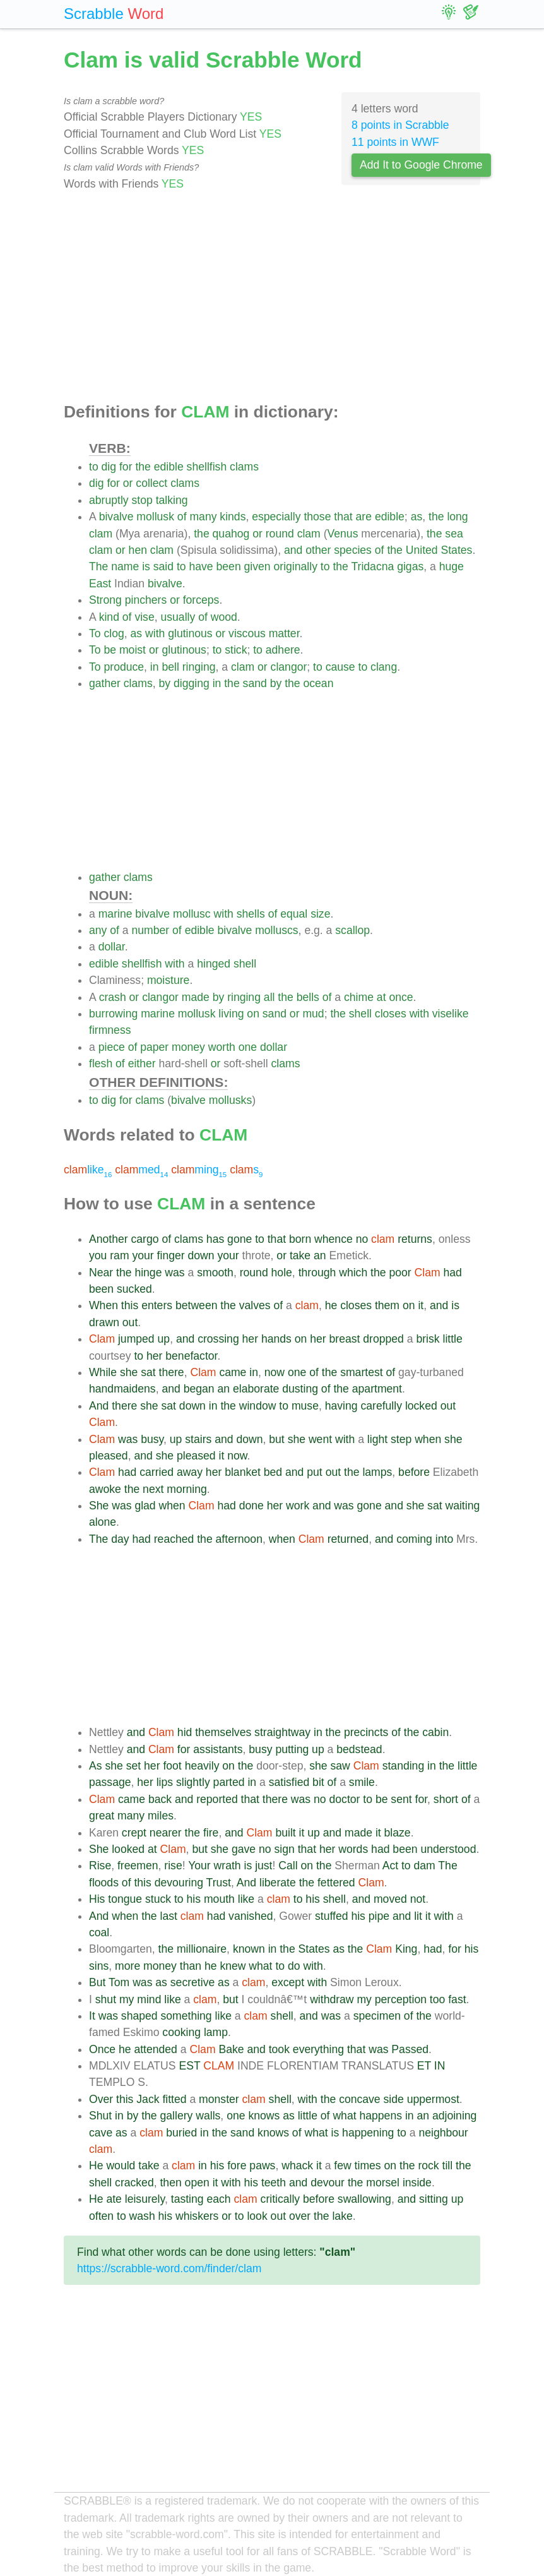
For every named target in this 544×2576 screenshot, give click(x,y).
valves (255, 1305)
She (99, 1505)
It (92, 2016)
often (101, 2216)
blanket (243, 1472)
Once (102, 2049)
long (457, 516)
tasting (187, 2199)
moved (390, 1899)
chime (359, 997)
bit (318, 1782)
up (164, 1339)
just (263, 1865)
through (317, 1272)
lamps (377, 1472)
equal (293, 914)
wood (224, 617)
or (128, 483)
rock (428, 2165)
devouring (179, 1882)
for (126, 466)
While (103, 1372)
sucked (134, 1289)
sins (99, 1966)
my (126, 1999)
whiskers (196, 2216)
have (201, 566)
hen (138, 550)
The (98, 566)
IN (440, 2065)
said (163, 566)
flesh (100, 1063)
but (276, 1439)
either (142, 1063)
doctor (344, 1799)
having (341, 1405)
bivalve (116, 516)
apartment (377, 1388)
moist (132, 650)
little (453, 1339)
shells (251, 914)
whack (297, 2165)
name (125, 566)
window (257, 1405)
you (98, 1255)
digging (192, 683)
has (215, 1239)
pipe (379, 1916)
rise (173, 1865)
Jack (147, 2099)
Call (287, 1865)
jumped (136, 1339)
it (420, 1305)
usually (177, 617)
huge (451, 566)
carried (156, 1472)
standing (403, 1765)
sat (148, 1372)
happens (380, 2115)
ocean (318, 683)
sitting (433, 2199)
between (196, 1305)
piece (111, 1047)
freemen (137, 1865)
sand (255, 683)
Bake (231, 2049)
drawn (104, 1322)
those (317, 516)
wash (142, 2216)
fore (236, 2165)
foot (172, 1765)
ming (199, 1169)
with (155, 633)
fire (210, 1832)
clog (113, 633)
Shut (100, 2115)
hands (276, 1339)
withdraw (331, 1999)
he (331, 1305)
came (232, 1372)
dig (109, 466)
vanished (250, 1916)
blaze (397, 1832)
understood (448, 1849)
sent (401, 1799)
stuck (158, 1899)
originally (295, 566)
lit (418, 1916)
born (300, 1239)
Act (390, 1865)
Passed (410, 2049)
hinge (148, 1272)
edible (169, 466)
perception (401, 1999)
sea (454, 533)
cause (340, 667)
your (142, 1255)
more (127, 1966)
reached (174, 1539)
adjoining (454, 2115)
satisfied (289, 1782)
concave (360, 2099)
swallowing (364, 2199)
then (170, 2182)
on (253, 1013)
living (231, 1013)
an (320, 1255)
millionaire (202, 1949)
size (320, 914)
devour (327, 2182)
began (199, 1388)
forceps (201, 600)
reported (217, 1799)
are (364, 516)
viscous (247, 633)
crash (112, 997)
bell (170, 667)
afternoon (239, 1539)
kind (109, 617)
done (251, 1505)
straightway (282, 1732)
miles (161, 1815)
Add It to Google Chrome (421, 165)
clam (100, 533)
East (100, 583)
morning (187, 1489)
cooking (181, 2032)
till (447, 2165)
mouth (219, 1899)
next (153, 1489)
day (120, 1539)
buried (181, 2132)
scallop (352, 930)
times (368, 2165)
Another (108, 1239)
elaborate (256, 1388)
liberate (277, 1882)
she (129, 1372)
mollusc (192, 914)
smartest (361, 1372)
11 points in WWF (395, 142)
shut (105, 1999)
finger (171, 1255)
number (151, 930)
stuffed (331, 1916)
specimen (377, 2016)
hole (281, 1272)
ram (119, 1255)
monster (219, 2099)
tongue (125, 1899)
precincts (366, 1732)
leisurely (145, 2199)
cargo (145, 1239)
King (406, 1949)
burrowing (113, 1013)
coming (414, 1539)
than (190, 1966)
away (190, 1472)
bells (308, 997)
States (457, 550)
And (99, 1405)
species (353, 550)
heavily (202, 1765)
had (452, 1272)
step (401, 1439)
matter (284, 633)
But (97, 1982)
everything (318, 2049)
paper (154, 1047)
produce (123, 667)
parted (229, 1782)
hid (184, 1732)
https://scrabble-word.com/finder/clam (169, 2268)
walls (208, 2115)
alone (102, 1522)
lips (165, 1782)
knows (264, 2115)
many (202, 516)
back (160, 1799)
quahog (231, 533)
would (120, 2165)
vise (144, 617)
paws (262, 2165)
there (171, 1372)
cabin (435, 1732)
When (103, 1305)
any (98, 930)
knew (232, 1966)
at (381, 997)
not (417, 1899)
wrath (227, 1865)
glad (144, 1505)
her (250, 1339)
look (257, 2216)
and (293, 550)
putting (292, 1749)
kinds (232, 516)
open (197, 2182)
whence (333, 1239)
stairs (198, 1439)
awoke (105, 1489)
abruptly (109, 500)
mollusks (230, 1100)
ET (424, 2065)
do (294, 1966)
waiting (462, 1505)
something (185, 2016)
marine (115, 914)
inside (417, 2182)
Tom (119, 1982)
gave (244, 1849)
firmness (110, 1030)
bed (273, 1472)
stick (236, 650)
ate (113, 2199)
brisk (427, 1339)
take (300, 1255)
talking (172, 500)
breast (344, 1339)
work (297, 1505)
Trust (218, 1882)
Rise (100, 1865)
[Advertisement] (272, 297)
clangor (289, 667)
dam (424, 1865)
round (280, 533)
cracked (134, 2182)
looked (128, 1849)
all (269, 997)
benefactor (191, 1356)
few (342, 2165)
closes (390, 1013)
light (377, 1439)
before (414, 1472)
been (228, 566)
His (97, 1899)
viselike (450, 1013)
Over (101, 2099)
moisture (168, 980)
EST (189, 2065)
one (248, 1047)
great (101, 1815)
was (174, 1272)
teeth (273, 2182)
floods (104, 1882)
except (287, 1982)
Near (101, 1272)
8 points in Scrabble (400, 125)
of (182, 516)
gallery (176, 2115)
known (249, 1949)
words (353, 1849)
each (219, 2199)
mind (149, 1999)
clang (383, 667)
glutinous (190, 633)
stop (141, 500)
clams (244, 466)
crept (134, 1832)
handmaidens (122, 1388)
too (437, 1999)
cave (100, 2132)
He (96, 2165)
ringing (199, 667)
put (314, 1472)
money (188, 1047)
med (141, 1169)
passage (110, 1782)
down (201, 1255)
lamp (216, 2032)
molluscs (276, 930)
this (129, 1305)
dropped (383, 1339)
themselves (223, 1732)
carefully (381, 1405)
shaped (139, 2016)
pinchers (146, 600)
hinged (213, 963)
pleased (108, 1455)
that (343, 516)
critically (280, 2199)
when (428, 1439)
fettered (336, 1882)
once (401, 997)
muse (305, 1405)
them (387, 1305)
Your (199, 1865)
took (279, 2049)
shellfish (207, 466)
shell (245, 963)
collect (151, 483)
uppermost (433, 2099)
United (422, 550)
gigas (410, 566)
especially (276, 516)
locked (421, 1405)
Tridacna (372, 566)
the (142, 466)
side (394, 2099)
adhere (283, 650)
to (93, 466)
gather (105, 683)
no (362, 1239)
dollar (111, 946)
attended (155, 2049)
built (285, 1832)
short (446, 1799)
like (88, 1169)
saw (340, 1765)
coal (99, 1932)
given (257, 566)
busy (152, 1439)
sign (285, 1849)
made (196, 997)
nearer (166, 1832)
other (318, 550)
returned (348, 1539)
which (353, 1272)
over (299, 2216)
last (168, 1916)
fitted (174, 2099)
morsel (382, 2182)
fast (457, 1999)
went (320, 1439)
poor (400, 1272)
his (194, 1899)
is (146, 566)
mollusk (155, 516)
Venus (343, 533)
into (444, 1539)
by (165, 683)
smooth (215, 1272)
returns (415, 1239)
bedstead (359, 1749)
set (133, 1765)
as (417, 516)
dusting (300, 1388)
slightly (193, 1782)
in (154, 667)
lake (342, 2216)
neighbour (443, 2132)
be (109, 650)
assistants (217, 1749)
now (274, 1372)
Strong (105, 600)
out (130, 1322)
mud (313, 1013)
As (95, 1765)
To (95, 633)
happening (368, 2132)
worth (221, 1047)
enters (156, 1305)
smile (362, 1782)
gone (239, 1239)
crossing (218, 1339)
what (260, 1966)
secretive (192, 1982)
